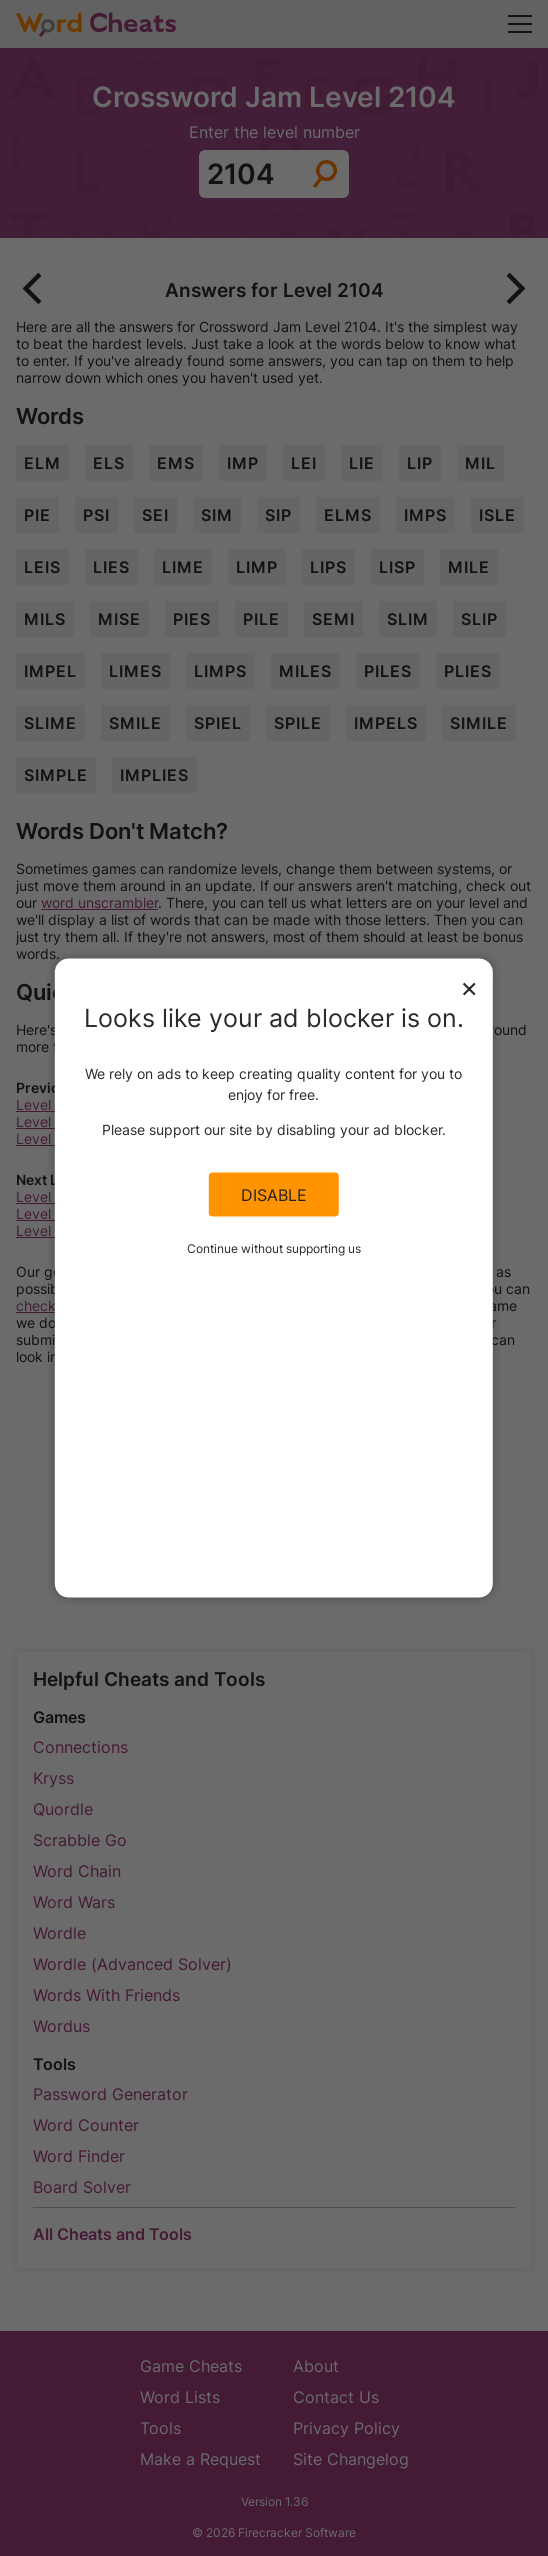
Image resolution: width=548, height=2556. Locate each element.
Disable (274, 1194)
